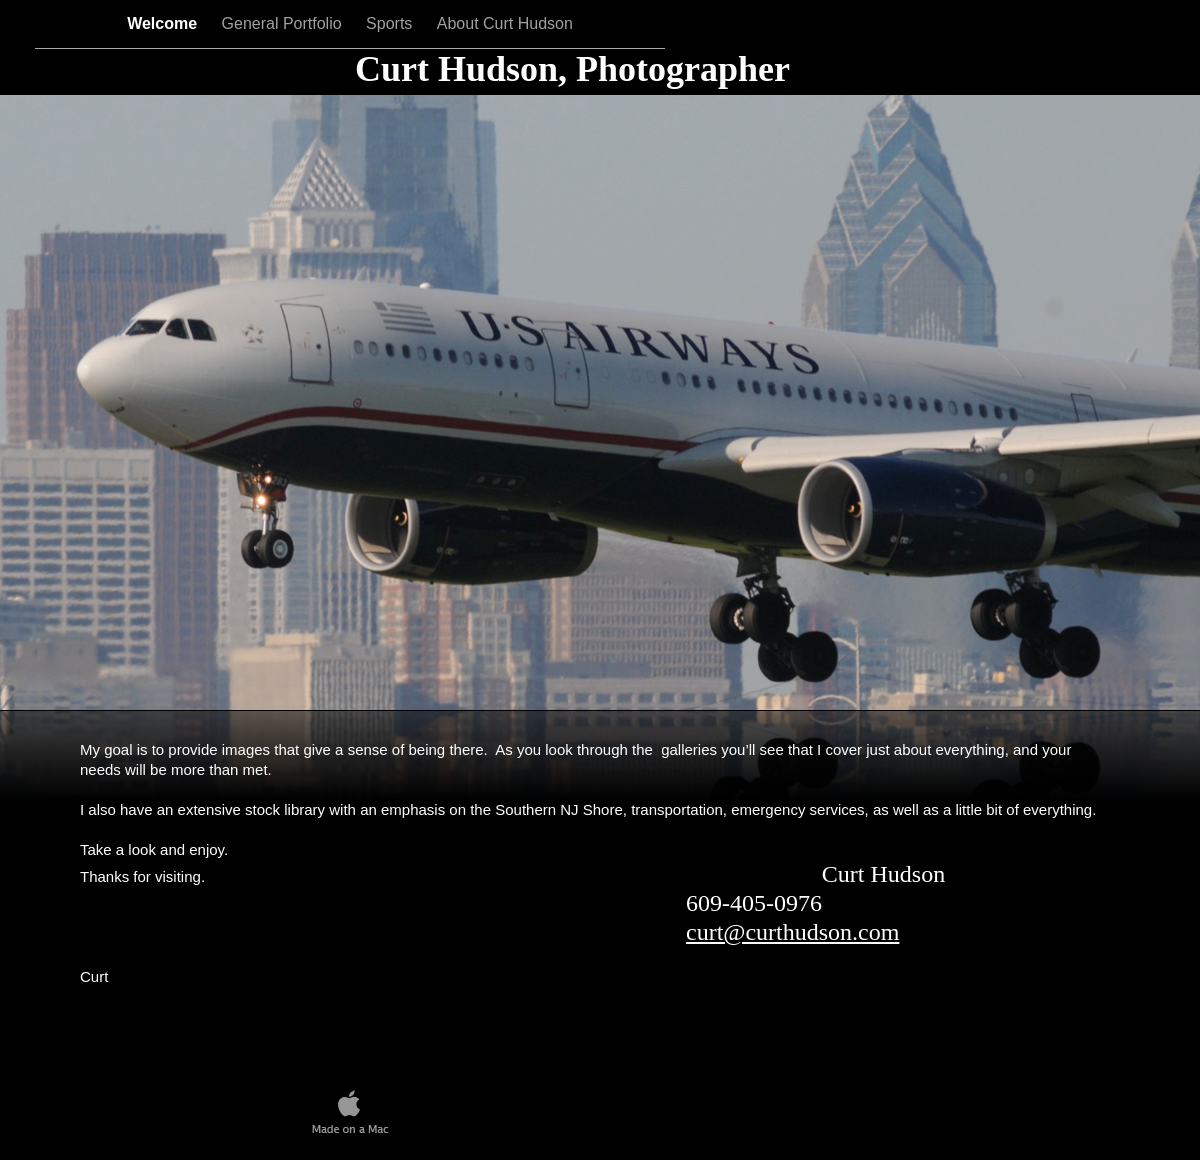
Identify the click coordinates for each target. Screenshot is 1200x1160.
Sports (391, 23)
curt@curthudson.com (792, 932)
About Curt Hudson (505, 23)
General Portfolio (284, 23)
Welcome (164, 23)
